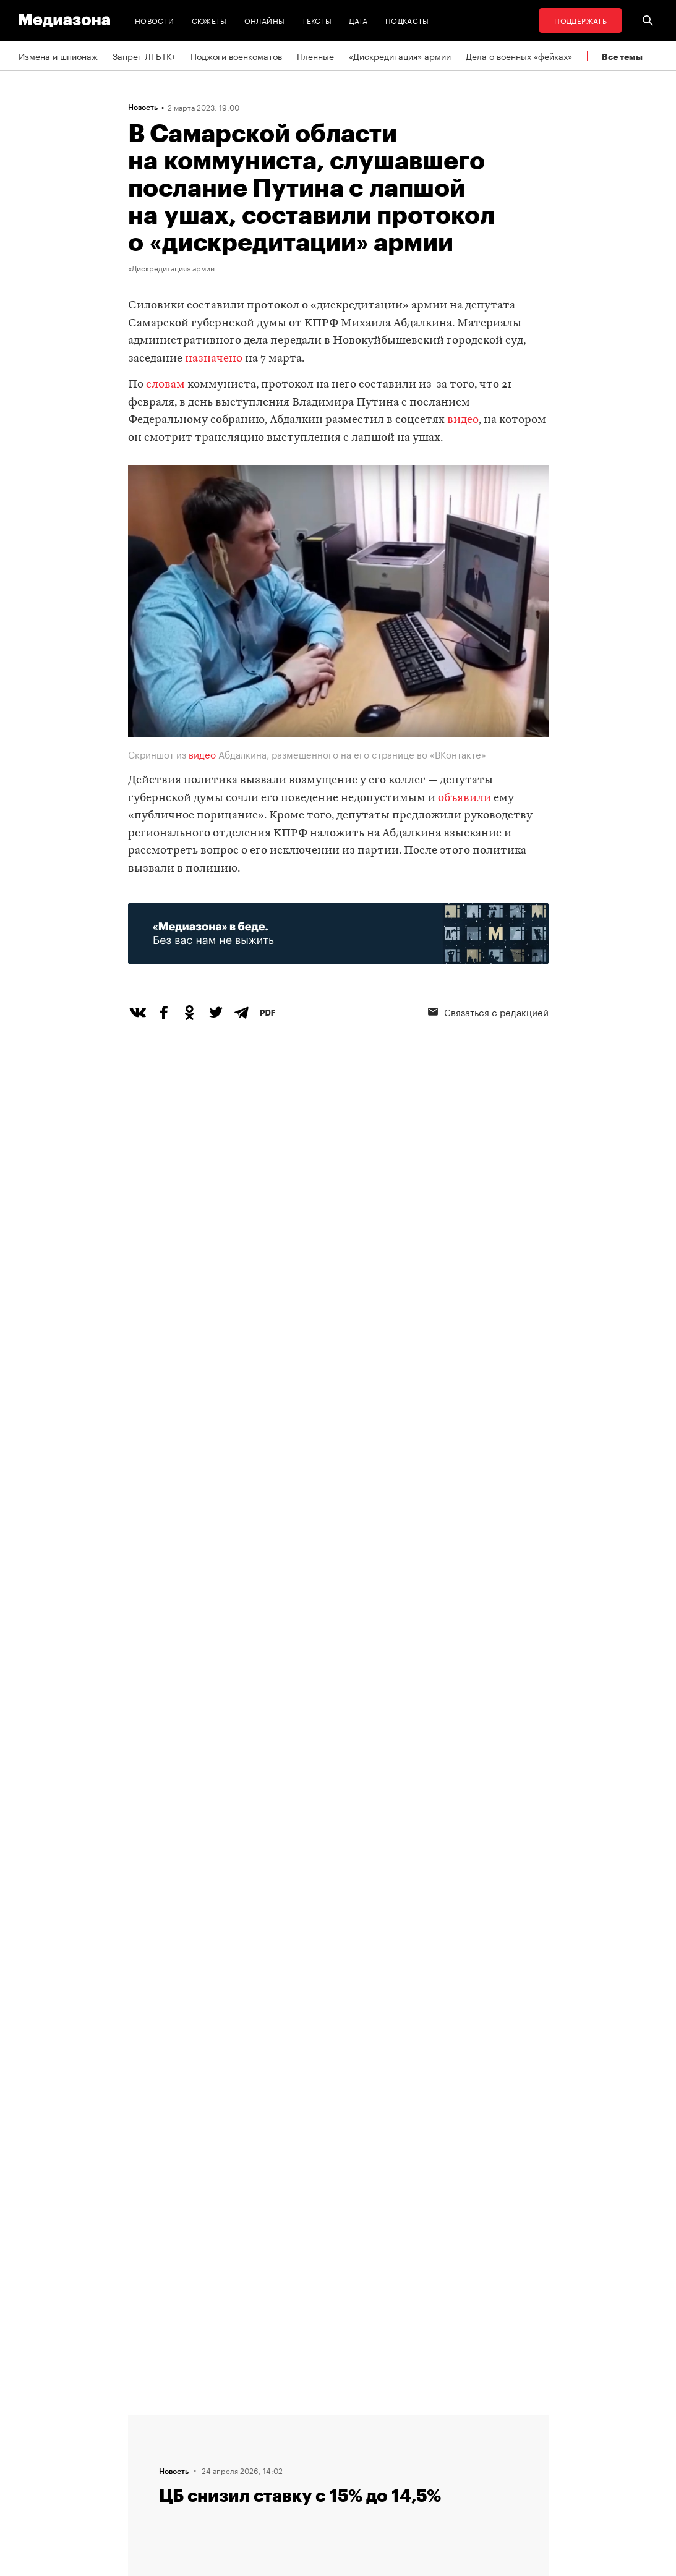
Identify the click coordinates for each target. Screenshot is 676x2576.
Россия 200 (373, 2490)
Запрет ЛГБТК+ (144, 55)
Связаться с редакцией (245, 2444)
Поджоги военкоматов (236, 55)
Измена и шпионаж (58, 55)
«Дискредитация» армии (400, 55)
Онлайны (264, 20)
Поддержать (580, 20)
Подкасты (407, 20)
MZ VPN (365, 2467)
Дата (358, 20)
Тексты (317, 20)
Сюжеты (209, 20)
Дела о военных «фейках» (519, 55)
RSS (363, 2420)
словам (165, 385)
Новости (154, 20)
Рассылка (369, 2444)
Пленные (315, 55)
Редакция (216, 2420)
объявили (464, 798)
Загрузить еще (338, 2047)
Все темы (622, 56)
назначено (213, 359)
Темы (207, 2490)
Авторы (212, 2467)
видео (463, 420)
